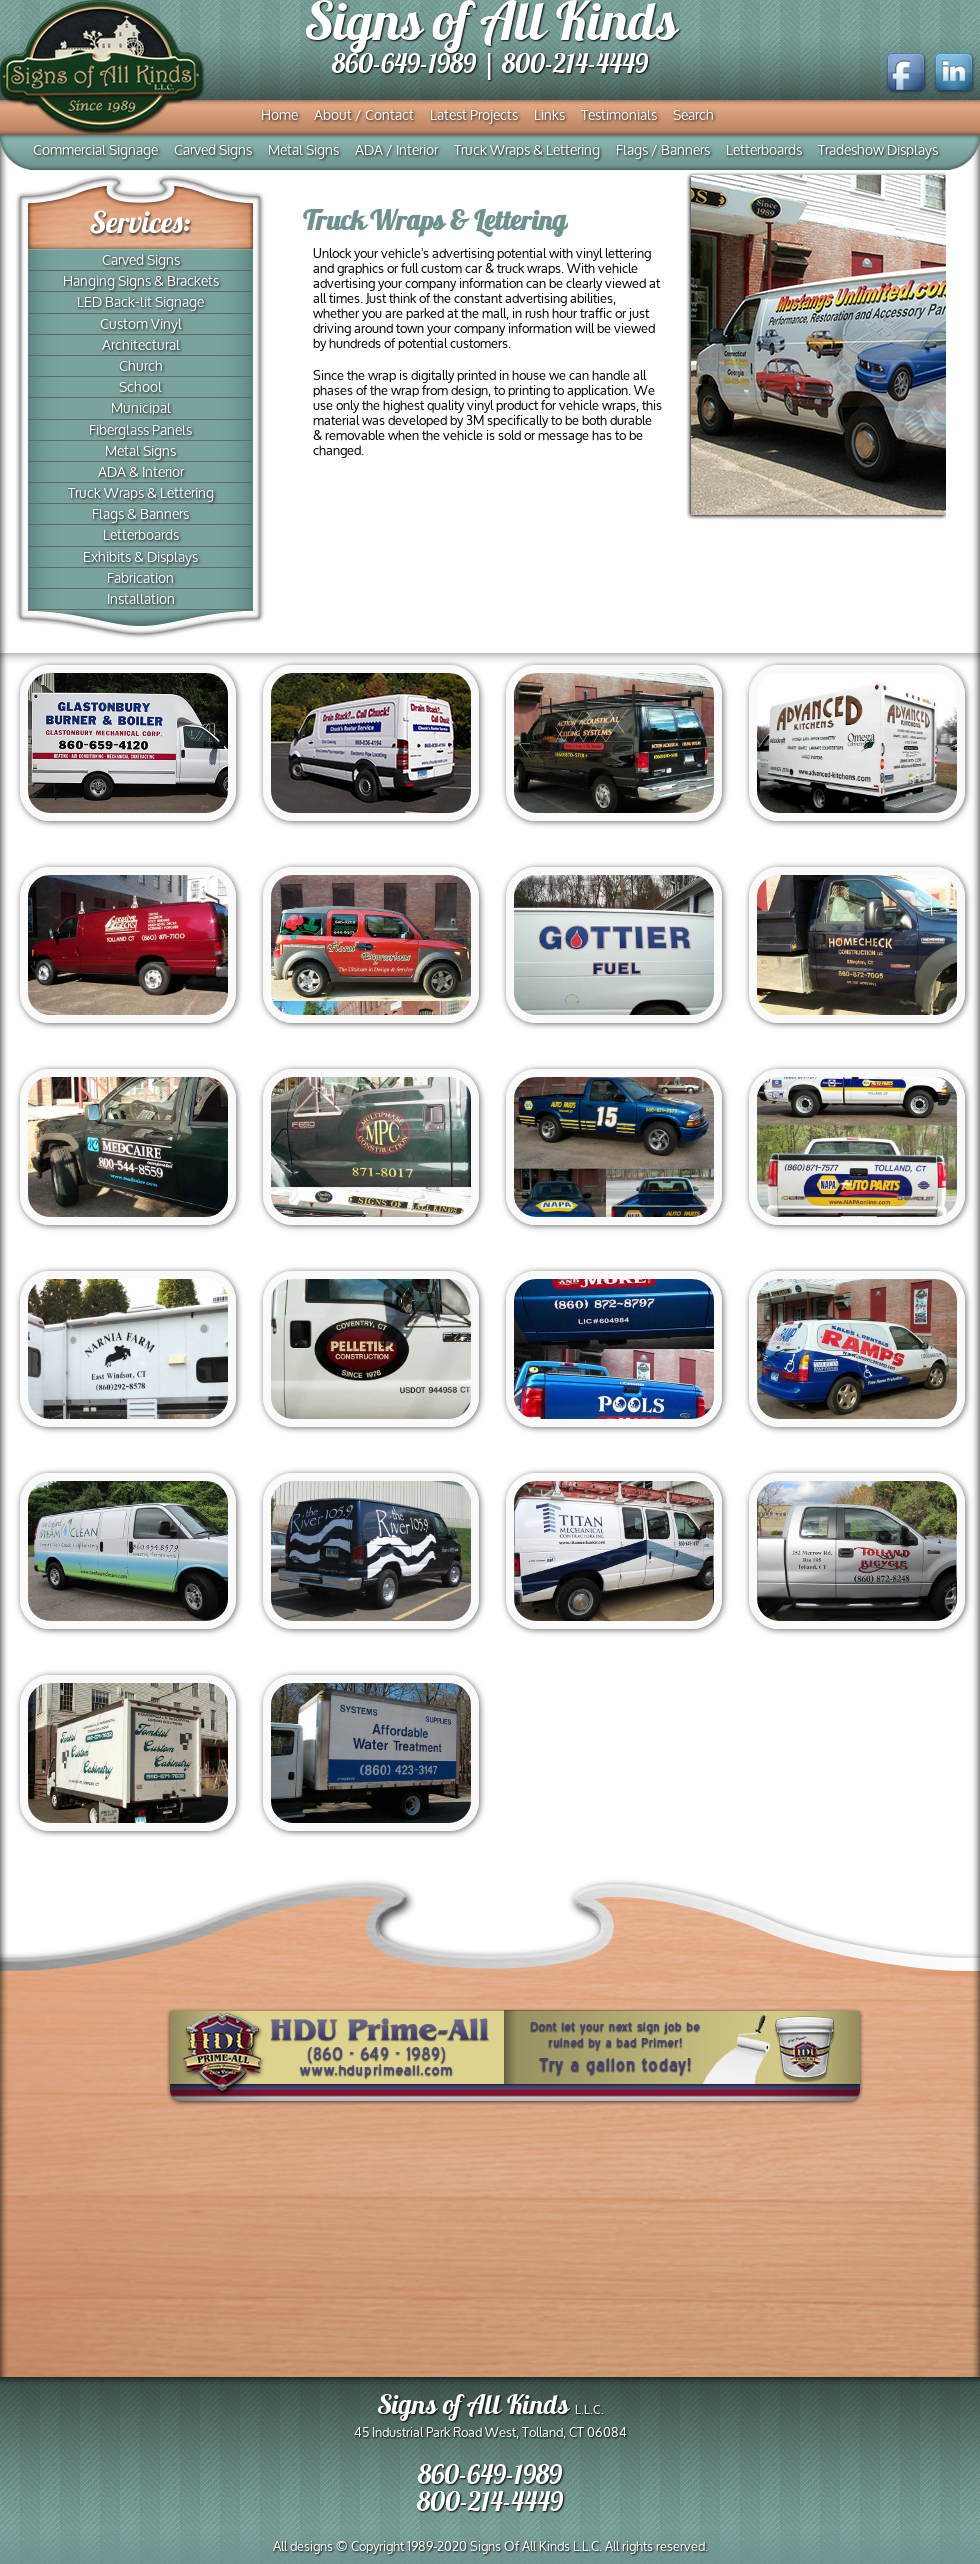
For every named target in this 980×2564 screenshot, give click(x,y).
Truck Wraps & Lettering (527, 151)
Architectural (141, 346)
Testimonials (619, 116)
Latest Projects (474, 116)
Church (141, 367)
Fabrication (140, 579)
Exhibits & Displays (140, 558)
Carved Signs (213, 151)
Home (279, 116)
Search (693, 116)
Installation (141, 600)
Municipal (141, 409)
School (140, 388)
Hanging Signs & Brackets (141, 282)
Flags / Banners (663, 151)
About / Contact (364, 116)
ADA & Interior (141, 473)
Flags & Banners (140, 515)
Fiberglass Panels (140, 431)
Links (549, 116)
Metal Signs (303, 151)
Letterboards (764, 151)
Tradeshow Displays (878, 151)
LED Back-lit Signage (140, 303)
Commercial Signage (95, 151)
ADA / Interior (396, 151)
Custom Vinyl (141, 325)
